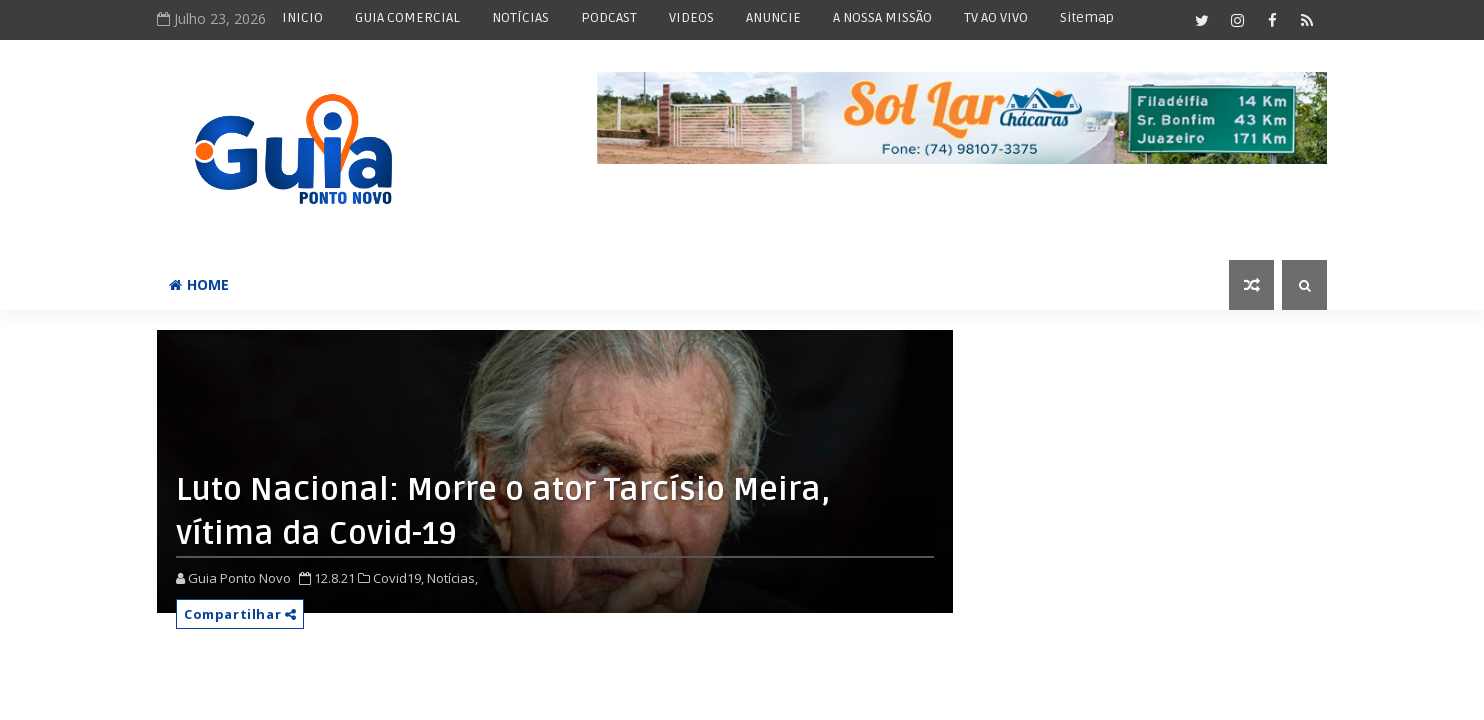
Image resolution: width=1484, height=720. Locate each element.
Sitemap (1087, 17)
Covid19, (398, 578)
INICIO (302, 17)
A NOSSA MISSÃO (882, 17)
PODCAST (609, 17)
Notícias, (452, 578)
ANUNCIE (773, 17)
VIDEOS (691, 17)
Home (199, 284)
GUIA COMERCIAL (407, 17)
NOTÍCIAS (520, 17)
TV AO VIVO (996, 17)
